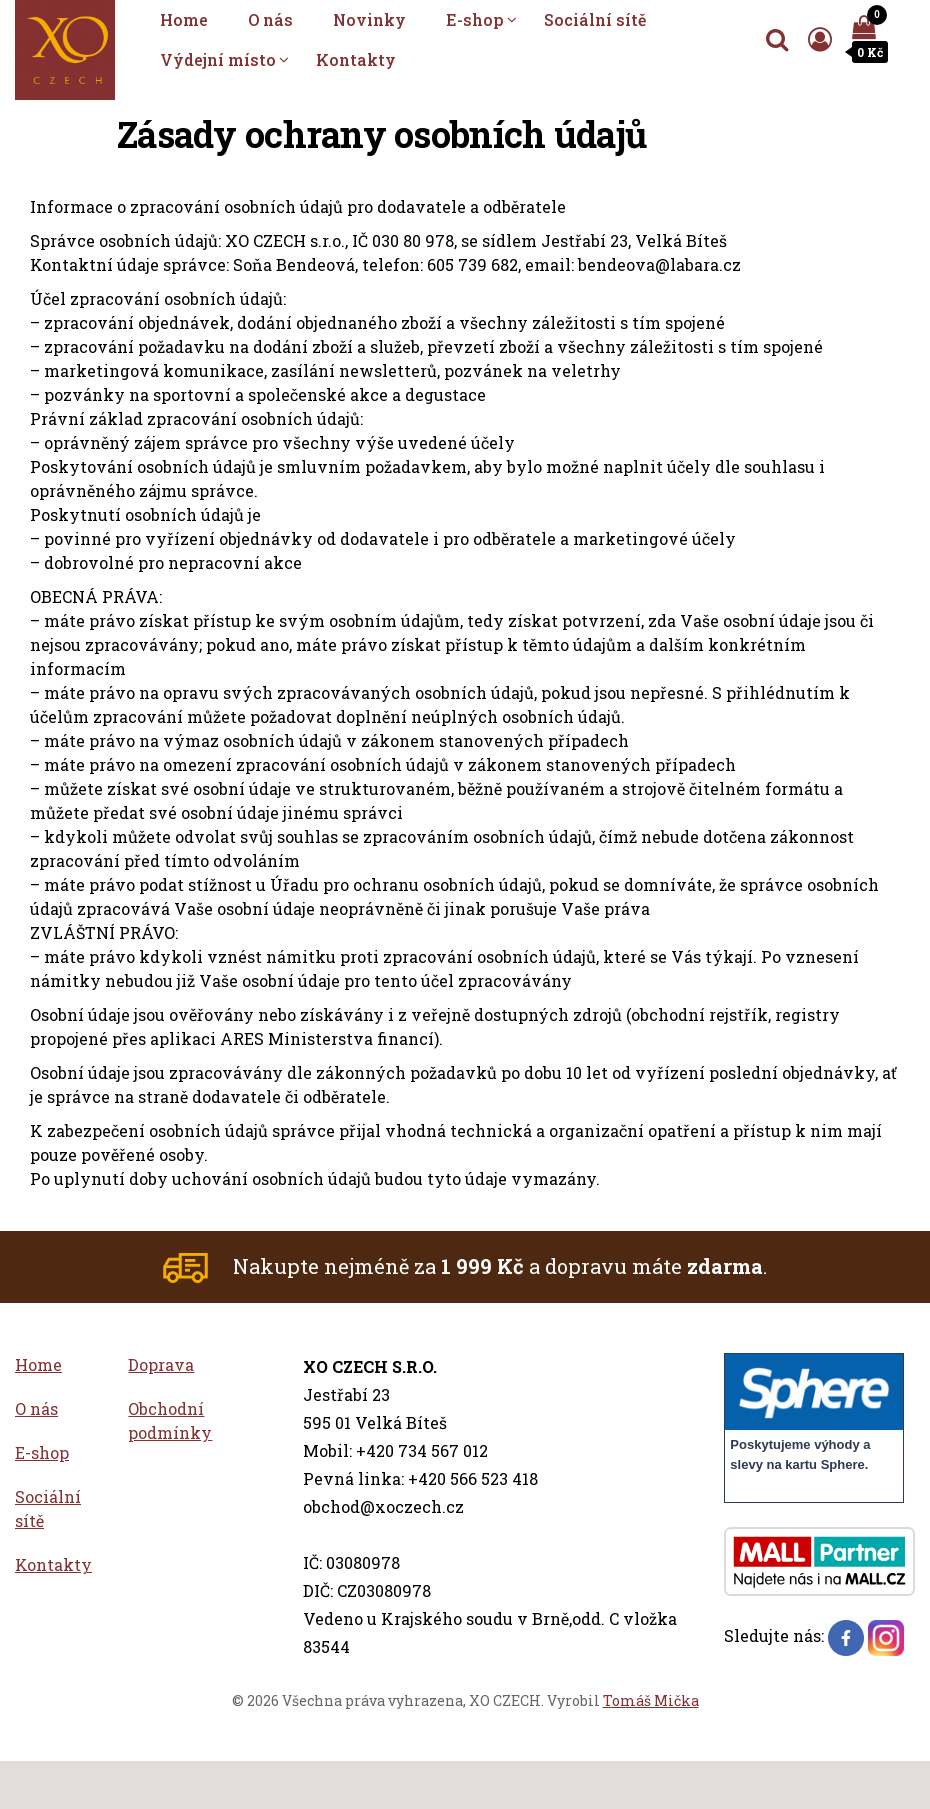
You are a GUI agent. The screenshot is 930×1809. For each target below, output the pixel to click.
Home (184, 19)
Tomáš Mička (651, 1700)
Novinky (369, 19)
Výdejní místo (218, 59)
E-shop (475, 19)
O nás (270, 19)
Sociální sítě (595, 19)
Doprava (161, 1364)
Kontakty (356, 59)
